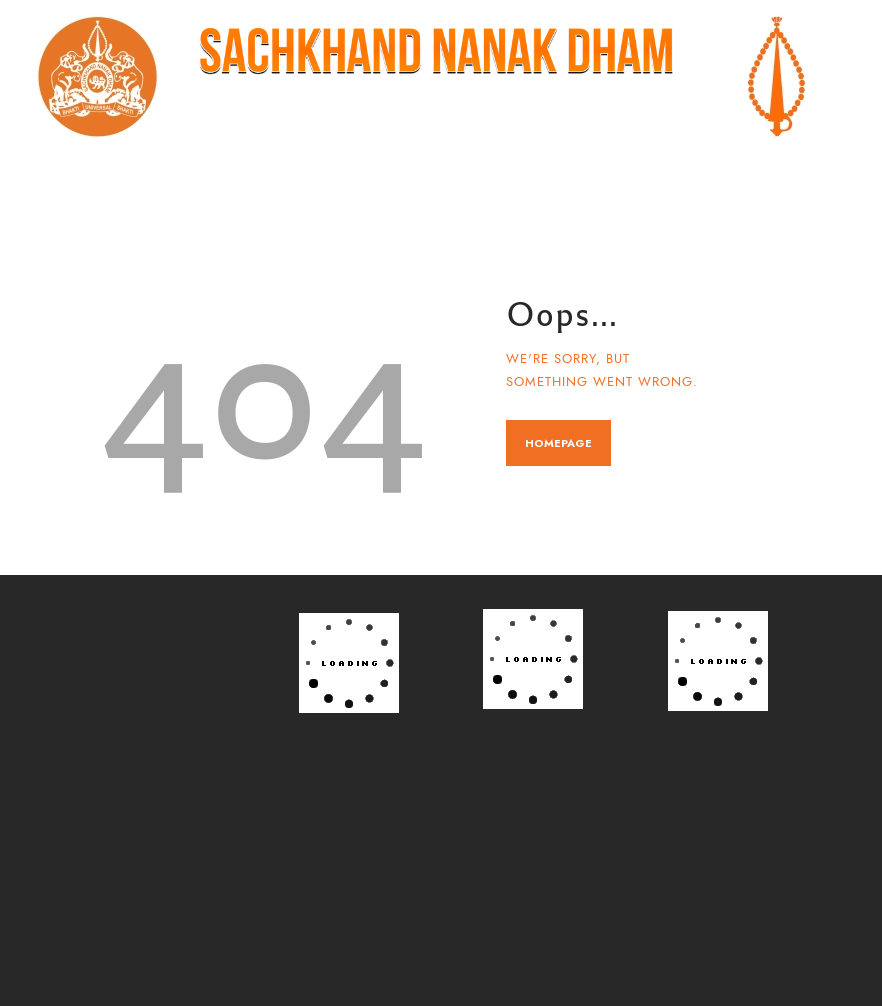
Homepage (558, 443)
